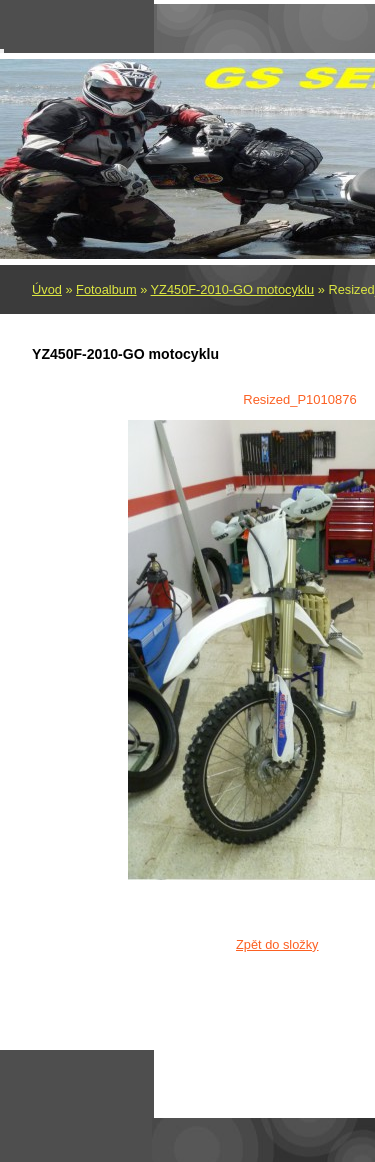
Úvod (47, 289)
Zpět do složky (277, 944)
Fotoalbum (106, 289)
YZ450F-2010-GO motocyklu (233, 289)
